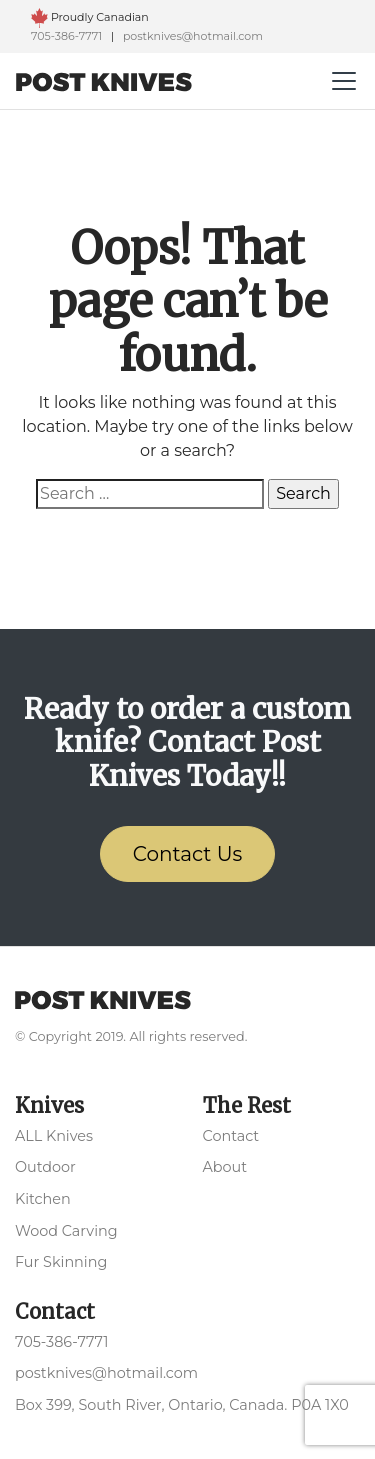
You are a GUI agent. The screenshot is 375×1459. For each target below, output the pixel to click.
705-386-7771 (68, 36)
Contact (231, 1136)
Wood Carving (66, 1231)
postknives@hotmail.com (193, 36)
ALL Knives (54, 1136)
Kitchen (43, 1199)
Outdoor (45, 1167)
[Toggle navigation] (344, 81)
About (225, 1167)
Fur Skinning (61, 1262)
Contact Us (188, 854)
